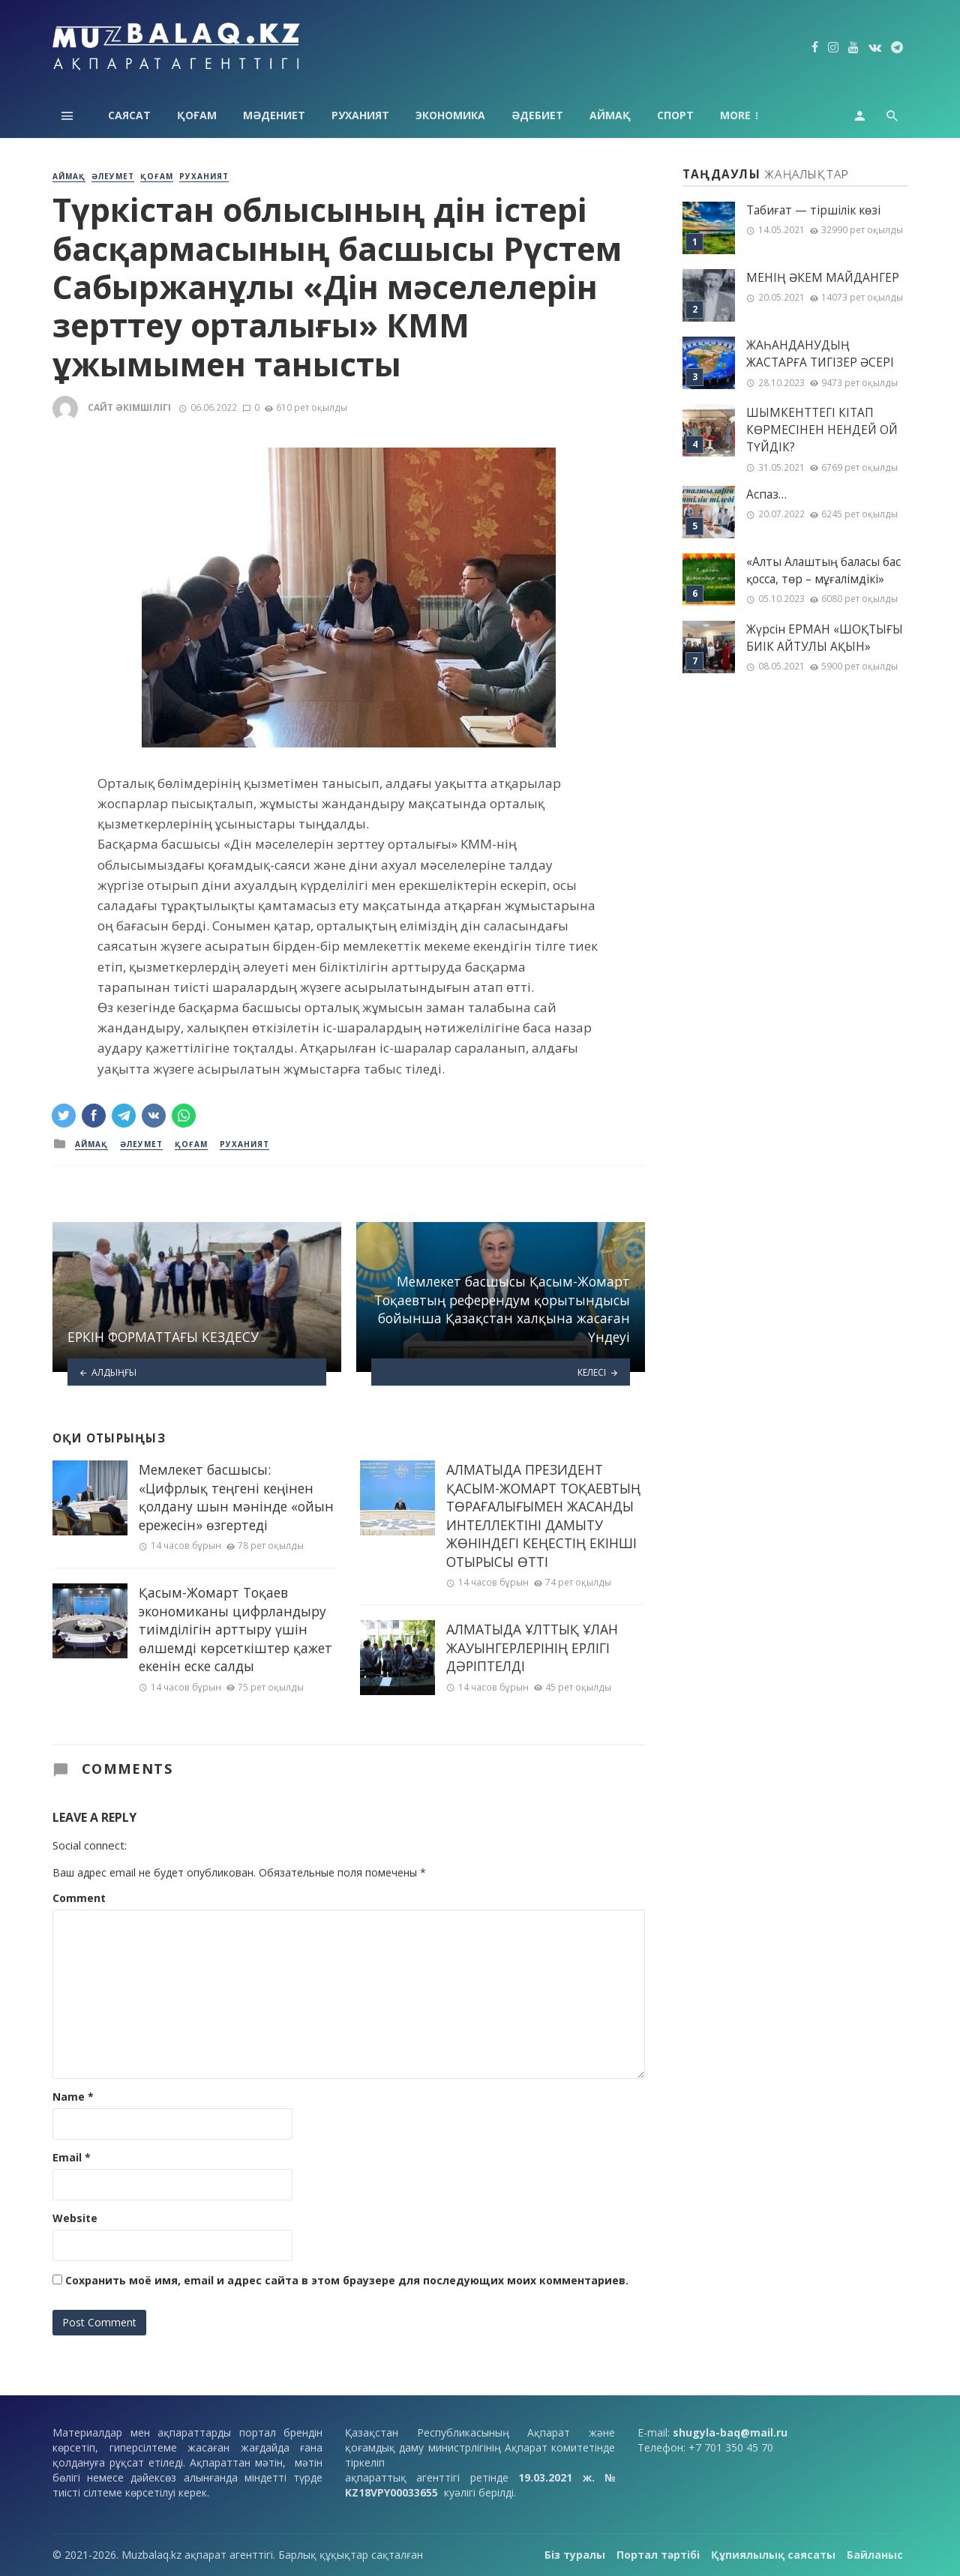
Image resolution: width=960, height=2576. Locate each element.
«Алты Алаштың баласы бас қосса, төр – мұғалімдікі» (823, 570)
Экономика (450, 115)
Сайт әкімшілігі (129, 407)
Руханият (360, 115)
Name (73, 2096)
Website (75, 2218)
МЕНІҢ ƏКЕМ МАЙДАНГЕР (822, 278)
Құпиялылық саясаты (773, 2555)
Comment (79, 1898)
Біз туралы (574, 2555)
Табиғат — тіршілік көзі (813, 210)
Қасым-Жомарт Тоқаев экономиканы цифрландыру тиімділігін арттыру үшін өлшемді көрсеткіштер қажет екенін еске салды (235, 1629)
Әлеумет (113, 176)
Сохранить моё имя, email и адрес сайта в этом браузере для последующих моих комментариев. (346, 2280)
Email (71, 2157)
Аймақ (610, 115)
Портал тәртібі (658, 2555)
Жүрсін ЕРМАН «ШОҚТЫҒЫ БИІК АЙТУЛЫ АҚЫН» (824, 638)
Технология (757, 115)
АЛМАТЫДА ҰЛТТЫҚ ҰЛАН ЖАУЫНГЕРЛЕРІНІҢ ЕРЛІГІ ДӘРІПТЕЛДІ (532, 1647)
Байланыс (875, 2555)
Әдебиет (537, 115)
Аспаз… (766, 494)
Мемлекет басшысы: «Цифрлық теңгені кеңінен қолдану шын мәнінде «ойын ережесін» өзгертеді (236, 1497)
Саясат (129, 115)
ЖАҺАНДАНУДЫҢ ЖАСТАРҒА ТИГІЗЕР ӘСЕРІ (820, 353)
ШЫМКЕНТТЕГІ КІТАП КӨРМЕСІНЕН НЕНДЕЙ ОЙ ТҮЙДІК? (822, 430)
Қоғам (197, 115)
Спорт (675, 115)
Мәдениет (274, 115)
